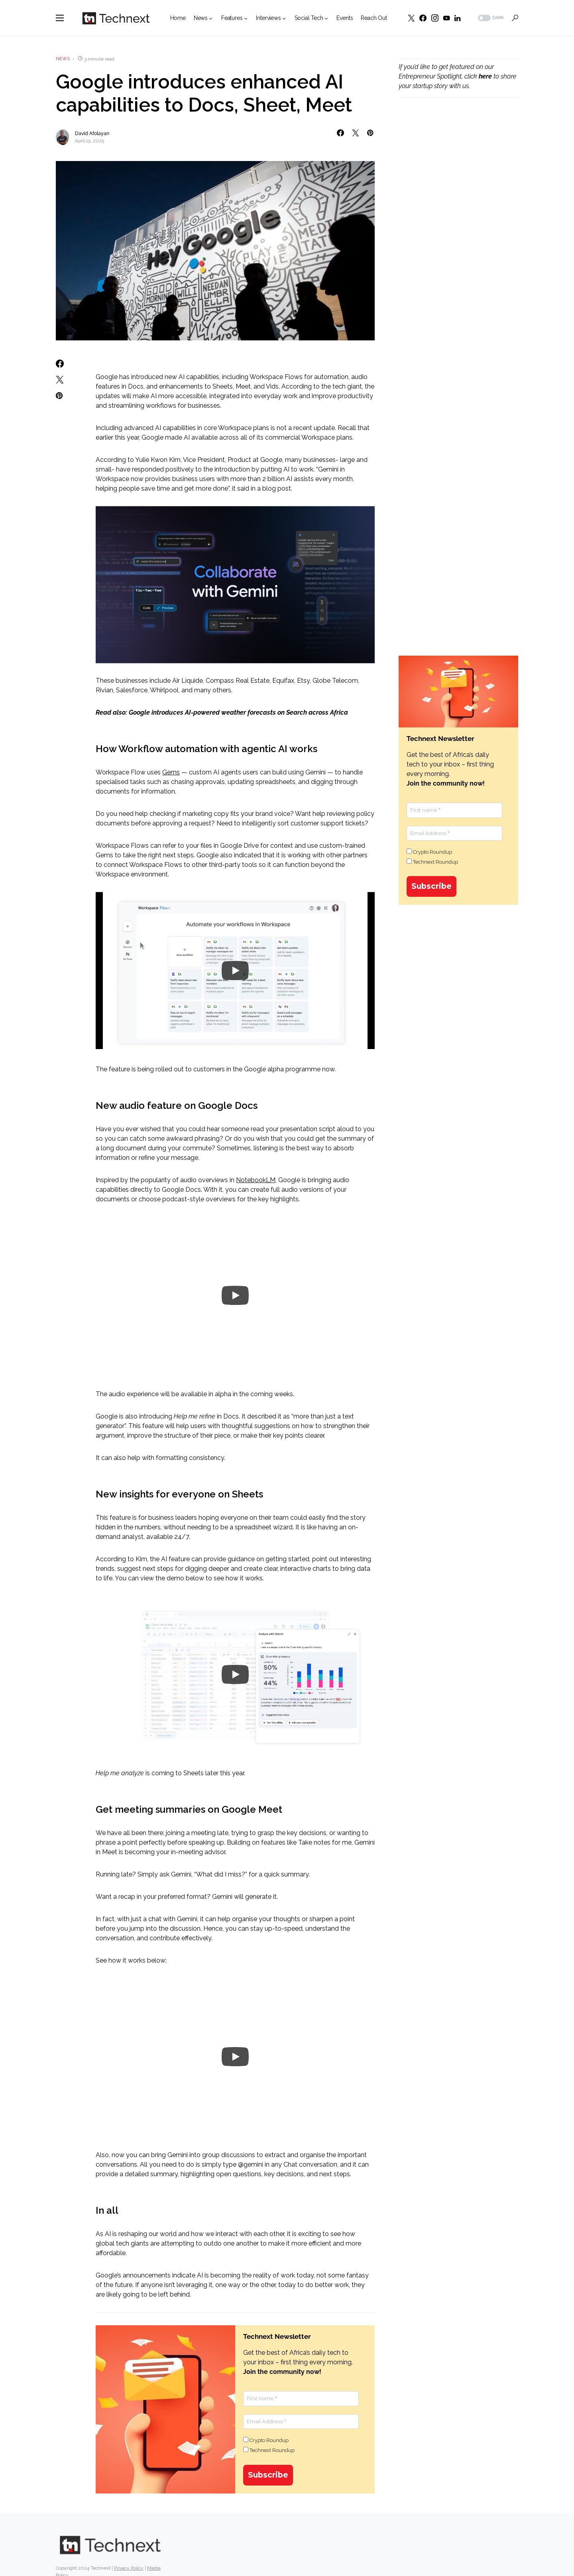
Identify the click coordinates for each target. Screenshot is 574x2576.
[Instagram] (434, 18)
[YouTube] (446, 18)
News (63, 58)
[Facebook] (423, 18)
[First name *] (301, 2398)
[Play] (235, 970)
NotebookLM (255, 1180)
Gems (171, 772)
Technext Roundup (269, 2450)
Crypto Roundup (266, 2440)
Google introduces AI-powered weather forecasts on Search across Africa (238, 712)
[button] (60, 18)
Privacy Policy (129, 2545)
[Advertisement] (458, 239)
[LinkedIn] (457, 18)
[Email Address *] (301, 2421)
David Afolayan (92, 133)
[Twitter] (411, 18)
